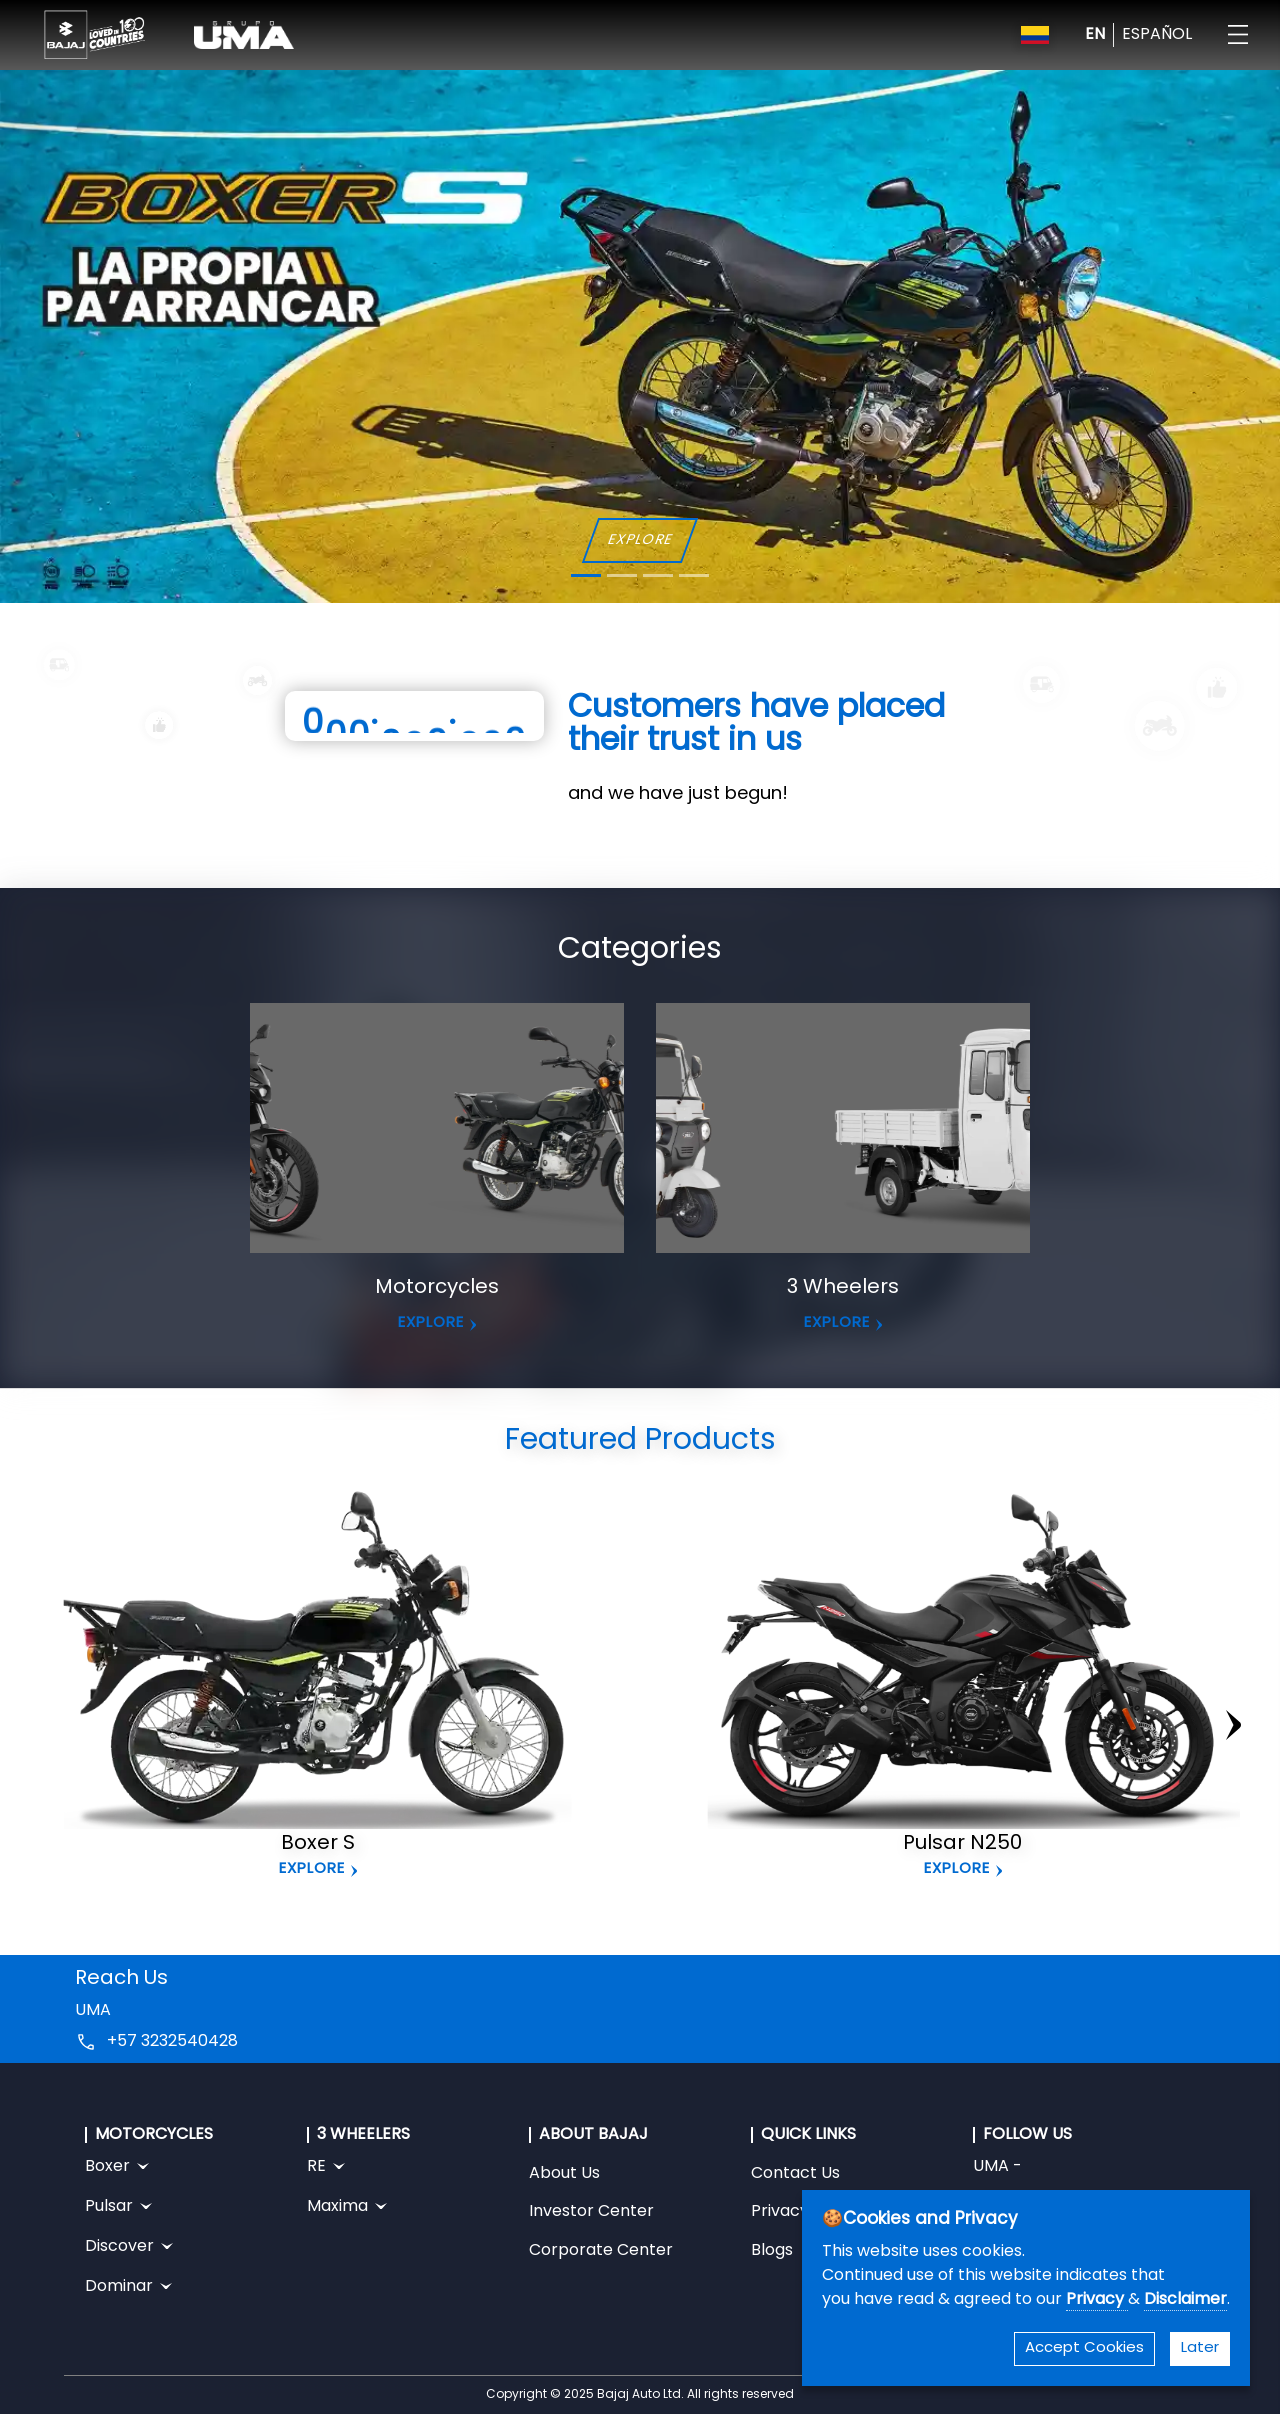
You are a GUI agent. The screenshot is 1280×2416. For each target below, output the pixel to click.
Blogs (772, 2251)
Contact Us (795, 2174)
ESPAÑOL (1157, 35)
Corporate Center (601, 2251)
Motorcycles (437, 1288)
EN (1095, 35)
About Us (564, 2174)
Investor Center (591, 2212)
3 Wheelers (843, 1288)
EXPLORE (639, 540)
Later (1200, 2348)
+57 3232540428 (172, 2042)
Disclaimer (1185, 2300)
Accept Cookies (1084, 2348)
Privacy (1097, 2300)
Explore (312, 1869)
